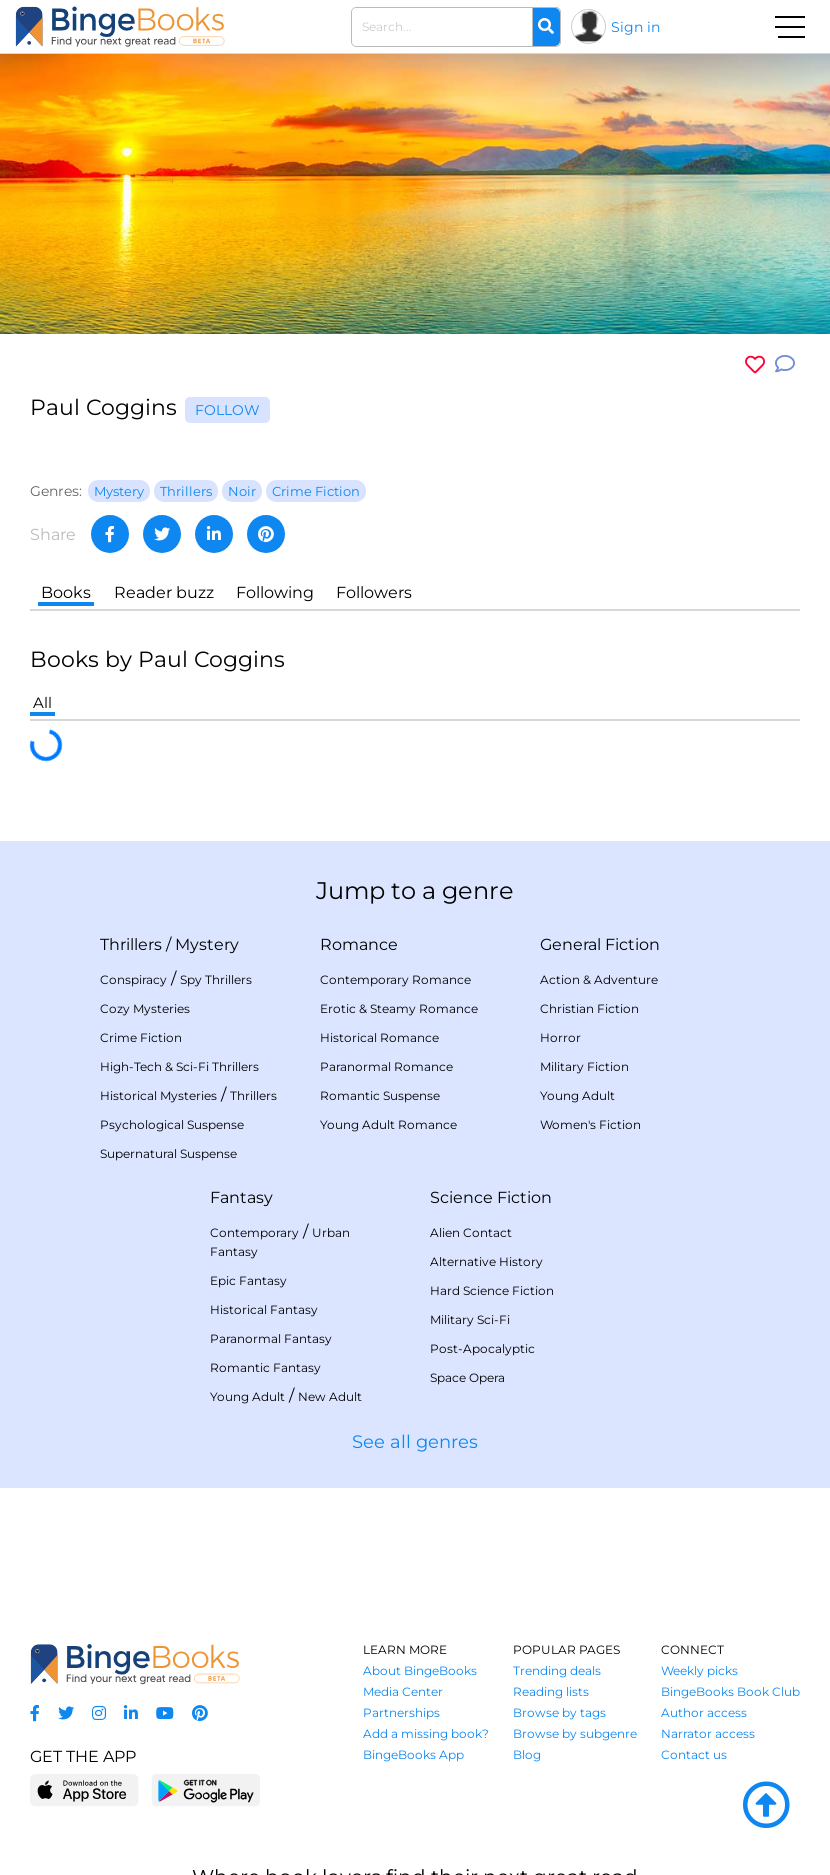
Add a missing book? (426, 1733)
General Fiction (600, 944)
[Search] (546, 27)
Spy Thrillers (216, 979)
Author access (704, 1712)
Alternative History (486, 1261)
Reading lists (551, 1691)
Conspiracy (133, 979)
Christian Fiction (589, 1008)
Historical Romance (379, 1037)
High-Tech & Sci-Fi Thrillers (179, 1066)
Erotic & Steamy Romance (399, 1008)
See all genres (415, 1442)
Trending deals (557, 1670)
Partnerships (401, 1712)
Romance (359, 944)
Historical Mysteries (158, 1095)
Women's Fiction (590, 1124)
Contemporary (254, 1232)
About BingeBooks (420, 1670)
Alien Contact (471, 1232)
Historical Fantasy (264, 1309)
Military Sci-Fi (470, 1319)
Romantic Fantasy (265, 1367)
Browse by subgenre (575, 1733)
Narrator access (708, 1733)
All (42, 702)
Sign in (635, 27)
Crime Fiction (141, 1037)
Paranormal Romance (386, 1066)
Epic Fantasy (248, 1280)
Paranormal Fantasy (271, 1338)
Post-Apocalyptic (482, 1348)
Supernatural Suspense (168, 1153)
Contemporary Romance (395, 979)
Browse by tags (559, 1712)
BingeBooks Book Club (730, 1691)
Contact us (694, 1754)
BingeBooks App (413, 1754)
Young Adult (577, 1095)
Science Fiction (491, 1197)
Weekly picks (699, 1670)
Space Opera (467, 1377)
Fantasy (241, 1197)
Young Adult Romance (388, 1124)
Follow (227, 410)
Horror (560, 1037)
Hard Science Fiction (492, 1290)
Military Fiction (584, 1066)
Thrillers (131, 944)
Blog (527, 1754)
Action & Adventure (599, 979)
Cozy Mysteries (145, 1008)
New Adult (330, 1396)
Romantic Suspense (380, 1095)
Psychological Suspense (172, 1124)
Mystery (207, 944)
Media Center (403, 1691)
